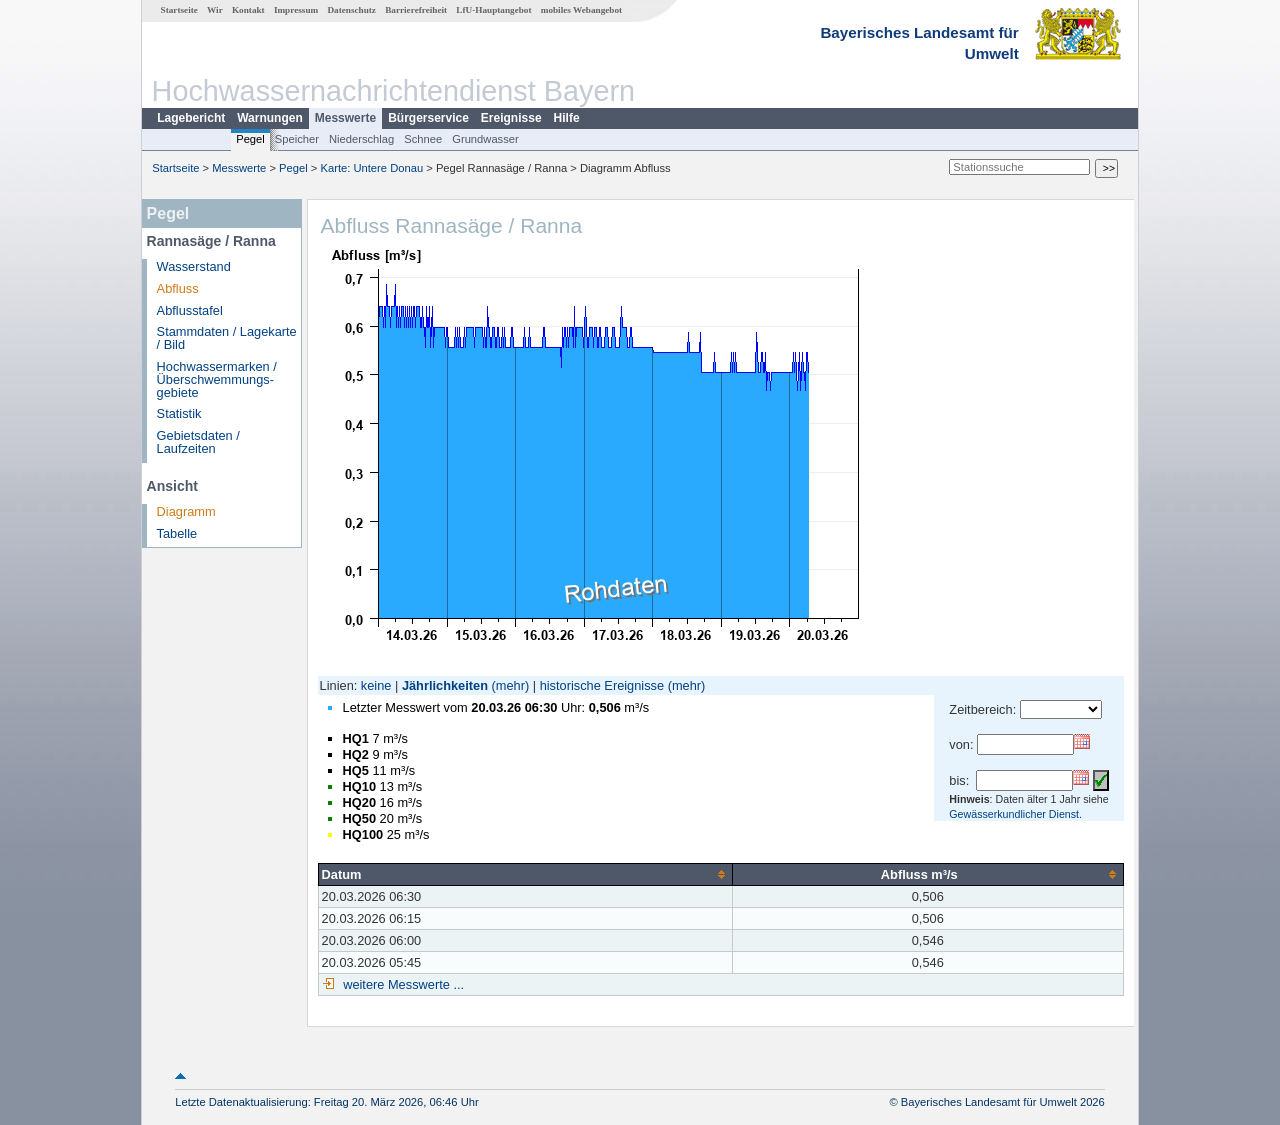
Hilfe (567, 118)
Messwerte (345, 118)
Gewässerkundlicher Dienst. (1015, 814)
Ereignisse (511, 118)
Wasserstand (194, 266)
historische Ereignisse (602, 685)
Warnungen (270, 118)
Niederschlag (361, 139)
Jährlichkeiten (445, 685)
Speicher (297, 139)
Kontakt (248, 10)
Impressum (296, 10)
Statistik (179, 413)
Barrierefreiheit (416, 10)
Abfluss (178, 288)
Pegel (250, 139)
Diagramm (186, 511)
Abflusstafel (190, 310)
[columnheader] (525, 874)
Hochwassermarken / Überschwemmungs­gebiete (217, 379)
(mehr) (511, 685)
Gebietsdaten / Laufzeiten (198, 442)
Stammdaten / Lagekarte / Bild (227, 338)
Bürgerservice (428, 118)
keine (376, 685)
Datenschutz (351, 10)
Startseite (179, 10)
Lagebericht (191, 118)
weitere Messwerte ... (402, 984)
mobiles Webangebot (581, 10)
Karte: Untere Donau (372, 168)
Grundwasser (485, 139)
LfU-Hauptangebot (493, 10)
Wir (215, 10)
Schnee (423, 139)
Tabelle (177, 533)
